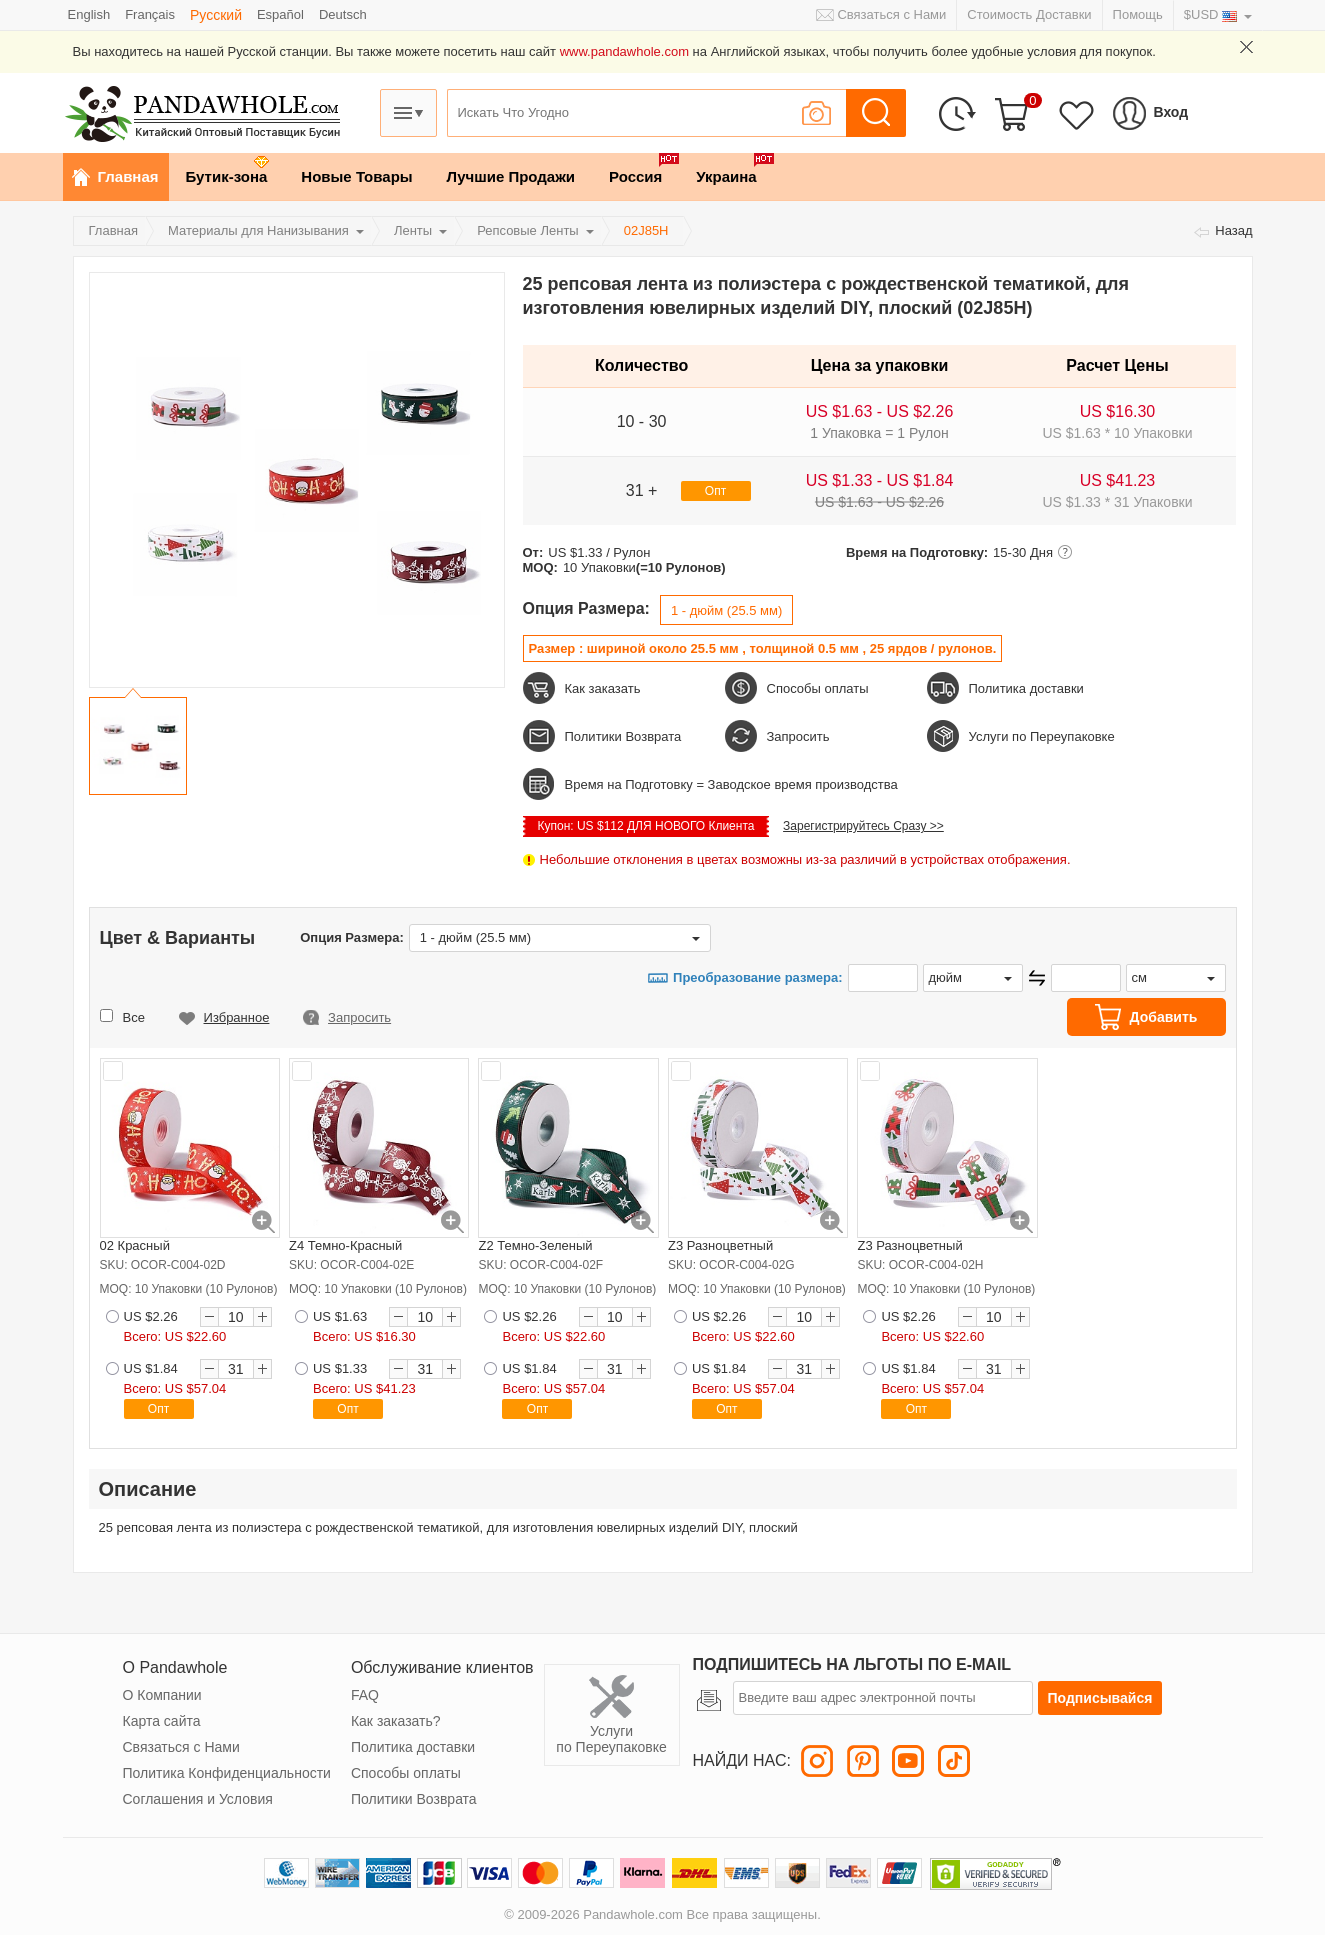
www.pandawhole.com (624, 51)
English (89, 14)
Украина (726, 176)
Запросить (798, 736)
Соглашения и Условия (198, 1799)
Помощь (1138, 14)
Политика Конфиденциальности (227, 1773)
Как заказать (603, 688)
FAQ (365, 1695)
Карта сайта (162, 1721)
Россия (635, 176)
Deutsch (343, 14)
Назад (1233, 230)
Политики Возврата (623, 736)
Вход (1171, 112)
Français (150, 14)
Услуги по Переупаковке (1042, 736)
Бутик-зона (227, 176)
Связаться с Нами (891, 14)
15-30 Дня (1023, 552)
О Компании (162, 1695)
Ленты (413, 230)
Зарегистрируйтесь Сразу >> (863, 826)
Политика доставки (1026, 688)
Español (280, 14)
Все (134, 1017)
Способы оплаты (818, 688)
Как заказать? (396, 1721)
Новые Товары (356, 176)
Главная (128, 176)
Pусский (216, 15)
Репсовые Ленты (528, 230)
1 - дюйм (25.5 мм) (726, 610)
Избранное (237, 1017)
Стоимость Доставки (1029, 14)
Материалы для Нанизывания (258, 230)
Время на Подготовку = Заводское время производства (731, 784)
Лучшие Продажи (511, 176)
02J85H (646, 230)
